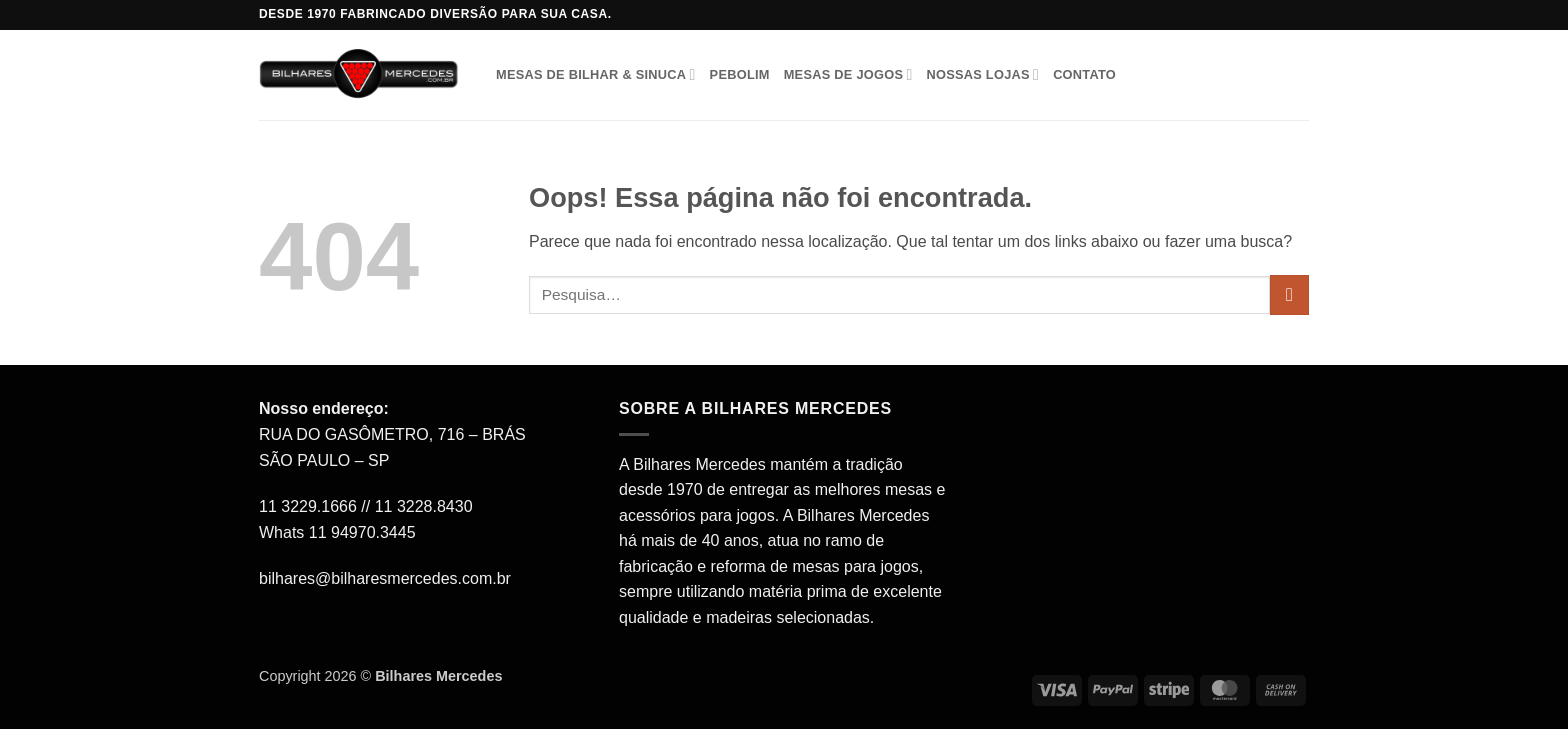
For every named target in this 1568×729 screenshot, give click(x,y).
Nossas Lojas (982, 74)
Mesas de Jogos (848, 74)
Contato (1084, 74)
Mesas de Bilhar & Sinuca (596, 74)
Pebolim (740, 74)
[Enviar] (1289, 294)
